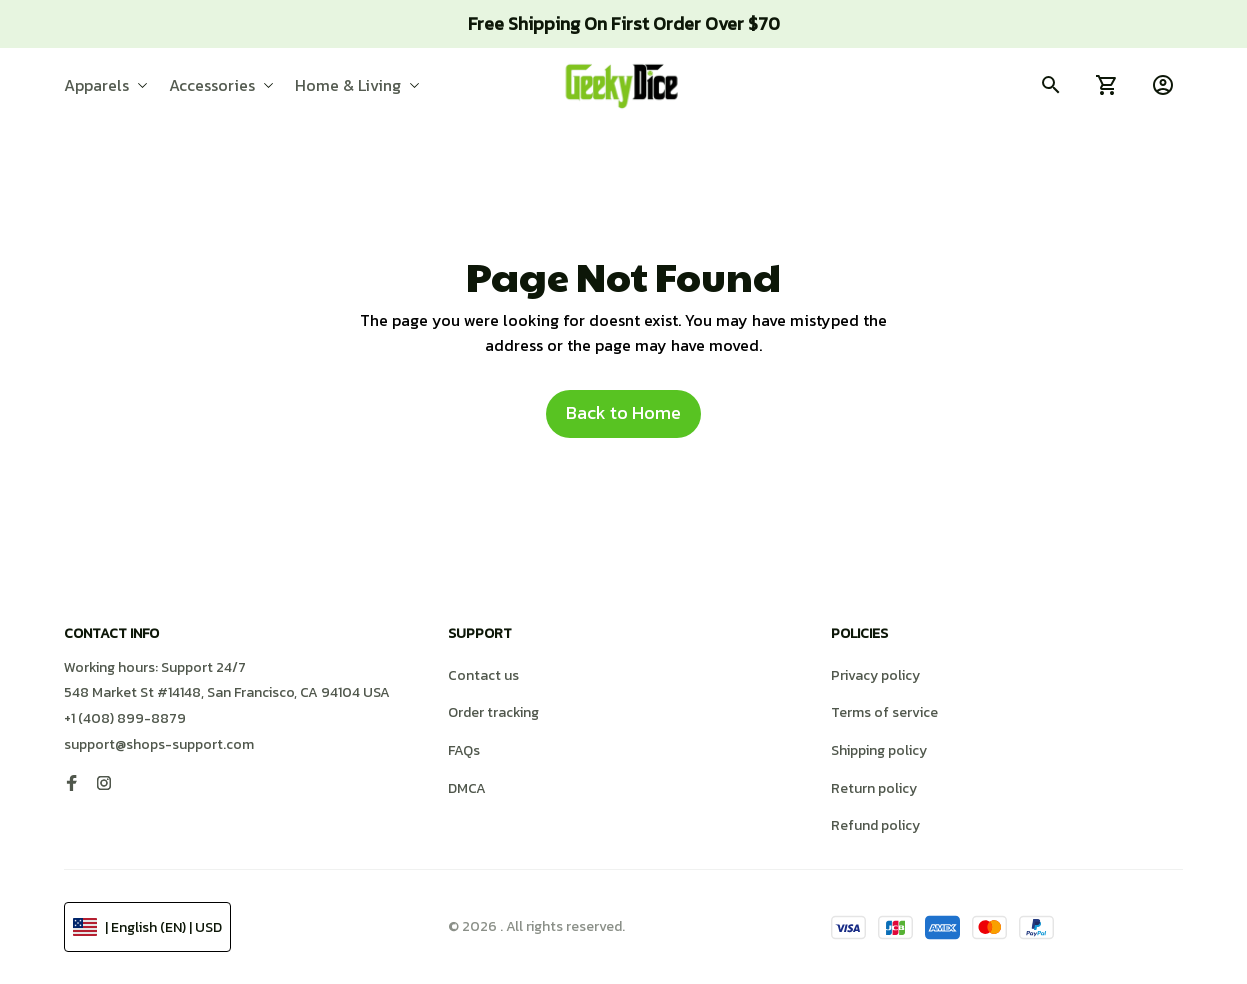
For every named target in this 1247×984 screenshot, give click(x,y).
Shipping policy (879, 750)
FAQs (464, 750)
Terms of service (884, 712)
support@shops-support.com (159, 744)
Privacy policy (875, 675)
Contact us (483, 675)
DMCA (467, 788)
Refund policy (875, 825)
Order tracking (493, 712)
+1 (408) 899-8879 (125, 718)
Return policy (874, 788)
